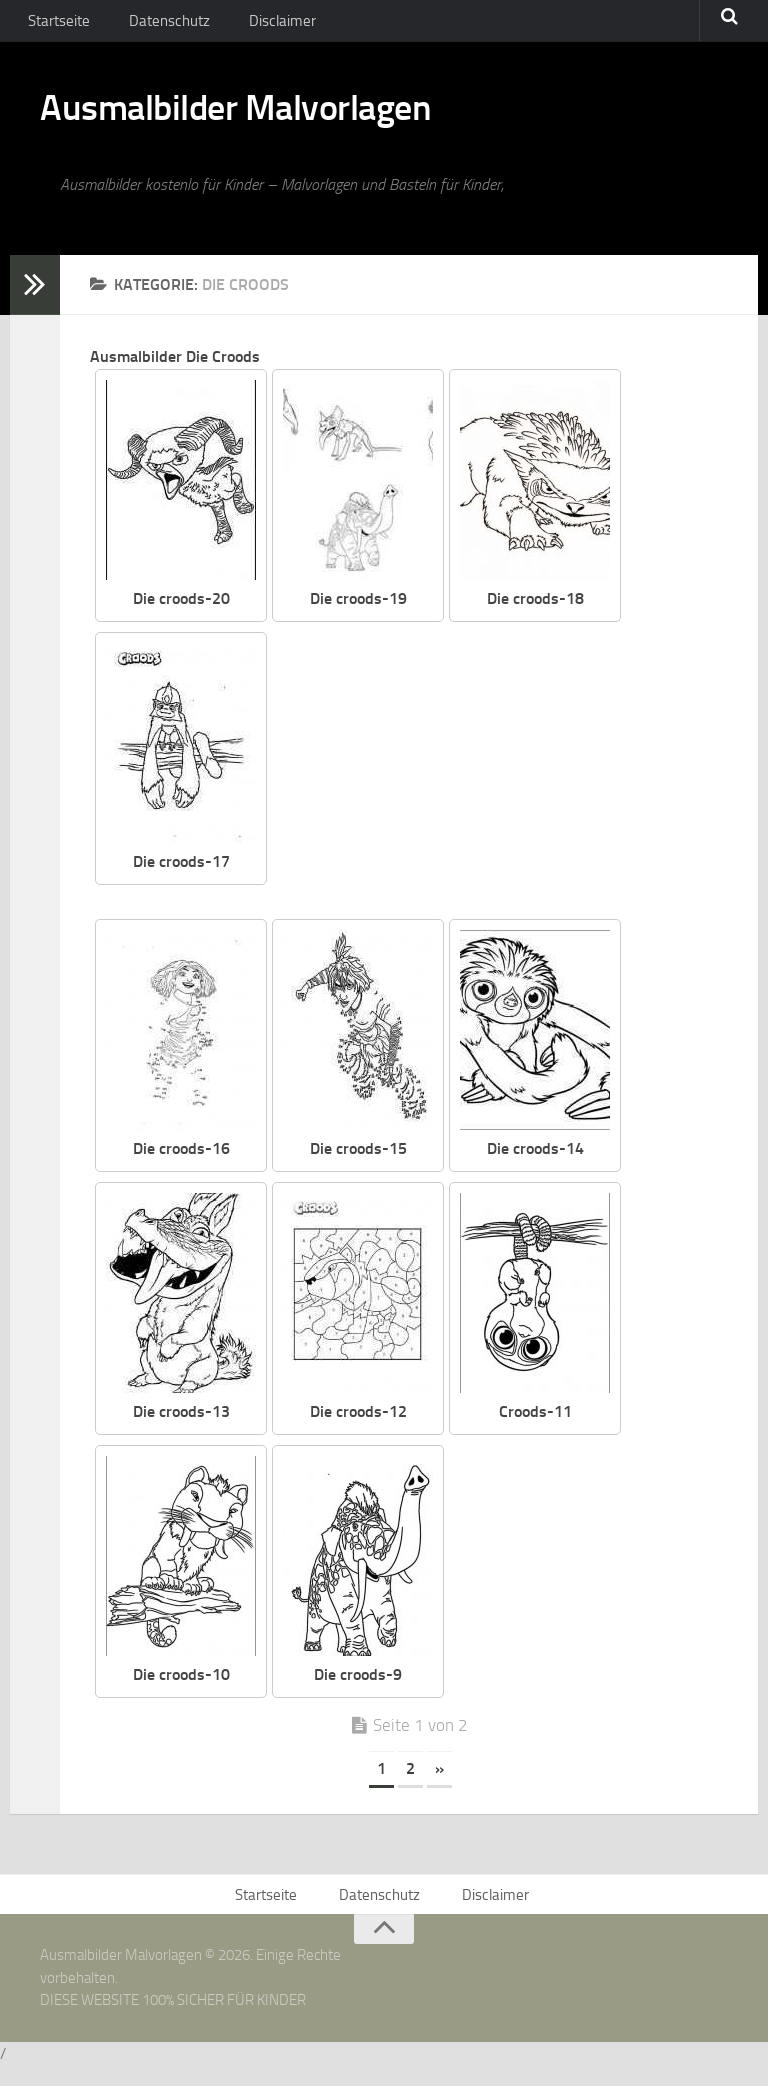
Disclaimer (265, 24)
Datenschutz (160, 24)
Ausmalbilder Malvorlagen (269, 120)
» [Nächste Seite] (439, 1783)
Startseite (57, 24)
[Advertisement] (513, 787)
